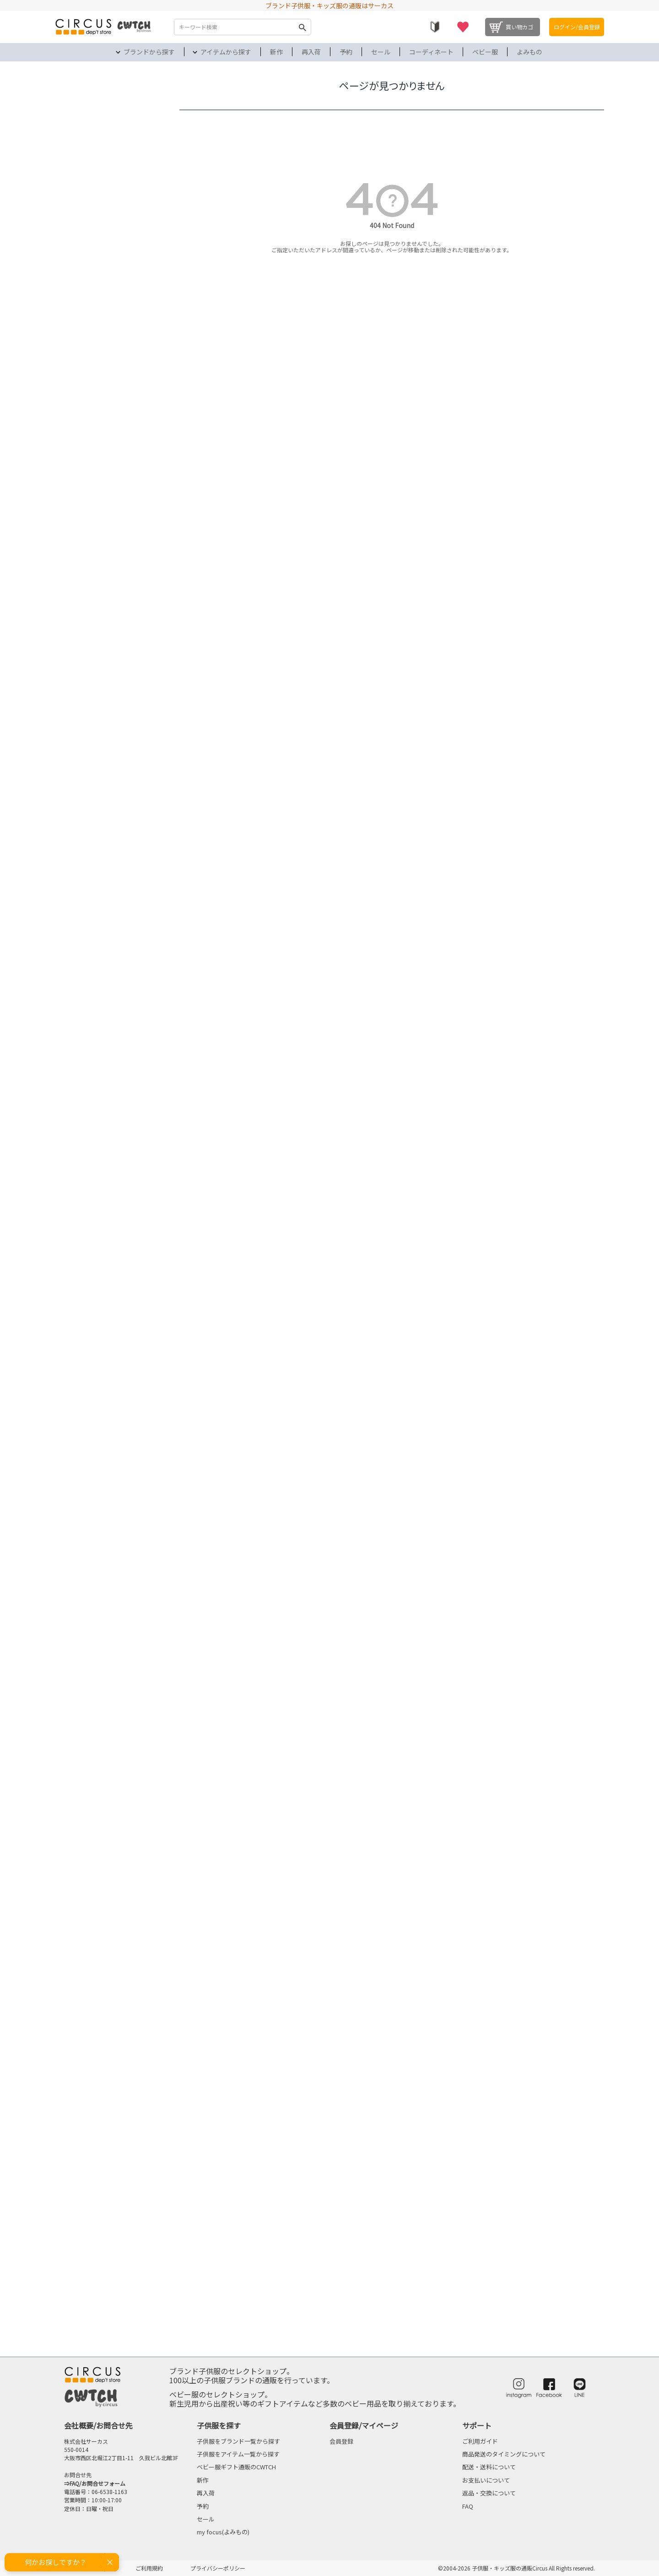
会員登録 (341, 2441)
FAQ (467, 2506)
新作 (276, 51)
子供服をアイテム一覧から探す (238, 2454)
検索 (302, 27)
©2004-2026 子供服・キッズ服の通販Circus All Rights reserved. (516, 2568)
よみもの (529, 51)
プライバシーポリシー (217, 2568)
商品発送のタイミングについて (504, 2454)
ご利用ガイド (480, 2441)
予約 (346, 51)
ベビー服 (485, 51)
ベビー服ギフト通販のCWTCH (236, 2466)
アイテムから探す (225, 51)
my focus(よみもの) (223, 2531)
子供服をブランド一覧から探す (238, 2441)
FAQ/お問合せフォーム (97, 2483)
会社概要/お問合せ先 (98, 2425)
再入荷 (311, 51)
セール (380, 51)
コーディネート (431, 51)
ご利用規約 (149, 2568)
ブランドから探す (149, 51)
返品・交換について (489, 2493)
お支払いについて (486, 2480)
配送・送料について (489, 2466)
